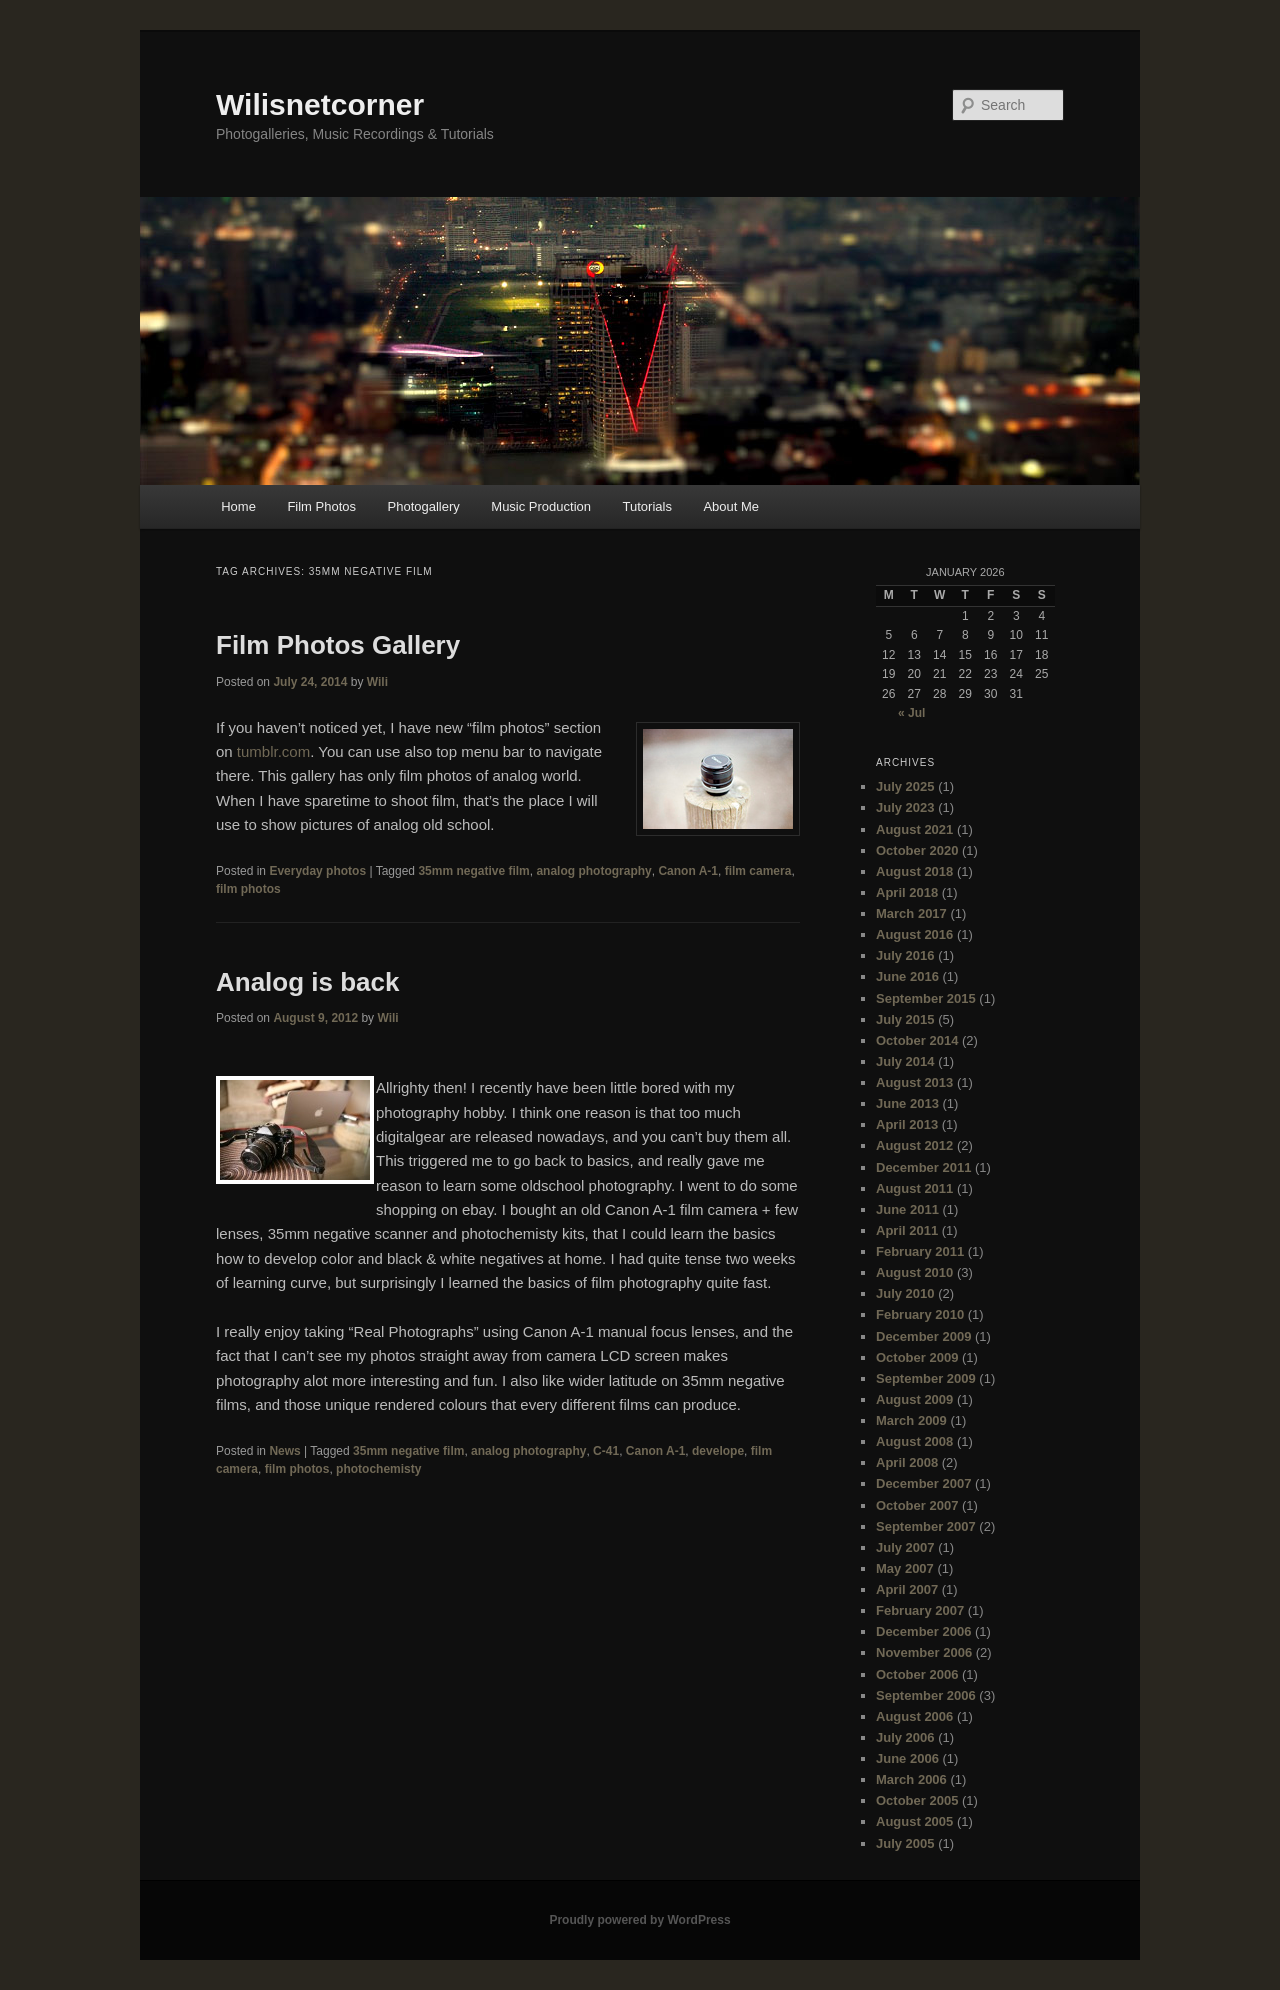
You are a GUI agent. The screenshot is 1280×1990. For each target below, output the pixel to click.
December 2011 (923, 1167)
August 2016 (914, 934)
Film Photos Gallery (338, 645)
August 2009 (914, 1399)
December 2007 (923, 1483)
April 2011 (907, 1230)
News (284, 1451)
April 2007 (907, 1589)
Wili (377, 682)
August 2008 (914, 1441)
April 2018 (907, 892)
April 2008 (907, 1462)
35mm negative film (473, 871)
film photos (248, 889)
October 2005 (917, 1800)
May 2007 (905, 1568)
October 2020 (917, 850)
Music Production (541, 506)
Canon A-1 (688, 871)
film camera (758, 871)
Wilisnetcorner (320, 104)
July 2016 (905, 955)
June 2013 (907, 1103)
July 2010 (905, 1293)
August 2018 (914, 871)
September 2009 (926, 1378)
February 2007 (920, 1610)
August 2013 (914, 1082)
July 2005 (905, 1843)
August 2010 (914, 1272)
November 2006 (924, 1652)
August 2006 (914, 1716)
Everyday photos (317, 871)
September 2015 (926, 998)
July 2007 (905, 1547)
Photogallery (424, 506)
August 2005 (914, 1821)
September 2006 (926, 1695)
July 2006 (905, 1737)
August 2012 (914, 1145)
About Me (731, 506)
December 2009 (923, 1336)
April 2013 (907, 1124)
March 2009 (911, 1420)
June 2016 (907, 976)
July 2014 (905, 1061)
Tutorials (647, 506)
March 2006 (911, 1779)
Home (238, 506)
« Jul (911, 713)
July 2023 (905, 807)
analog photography (593, 871)
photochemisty (378, 1469)
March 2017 (911, 913)
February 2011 (920, 1251)
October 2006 (917, 1674)
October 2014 (917, 1040)
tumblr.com (273, 751)
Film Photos (321, 506)
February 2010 (920, 1314)
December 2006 (923, 1631)
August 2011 (914, 1188)
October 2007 (917, 1505)
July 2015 (905, 1019)
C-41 (606, 1451)
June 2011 (907, 1209)
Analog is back (308, 982)
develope (718, 1451)
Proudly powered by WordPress (639, 1920)
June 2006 (907, 1758)
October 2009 (917, 1357)
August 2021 (914, 829)
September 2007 (926, 1526)
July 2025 (905, 786)
